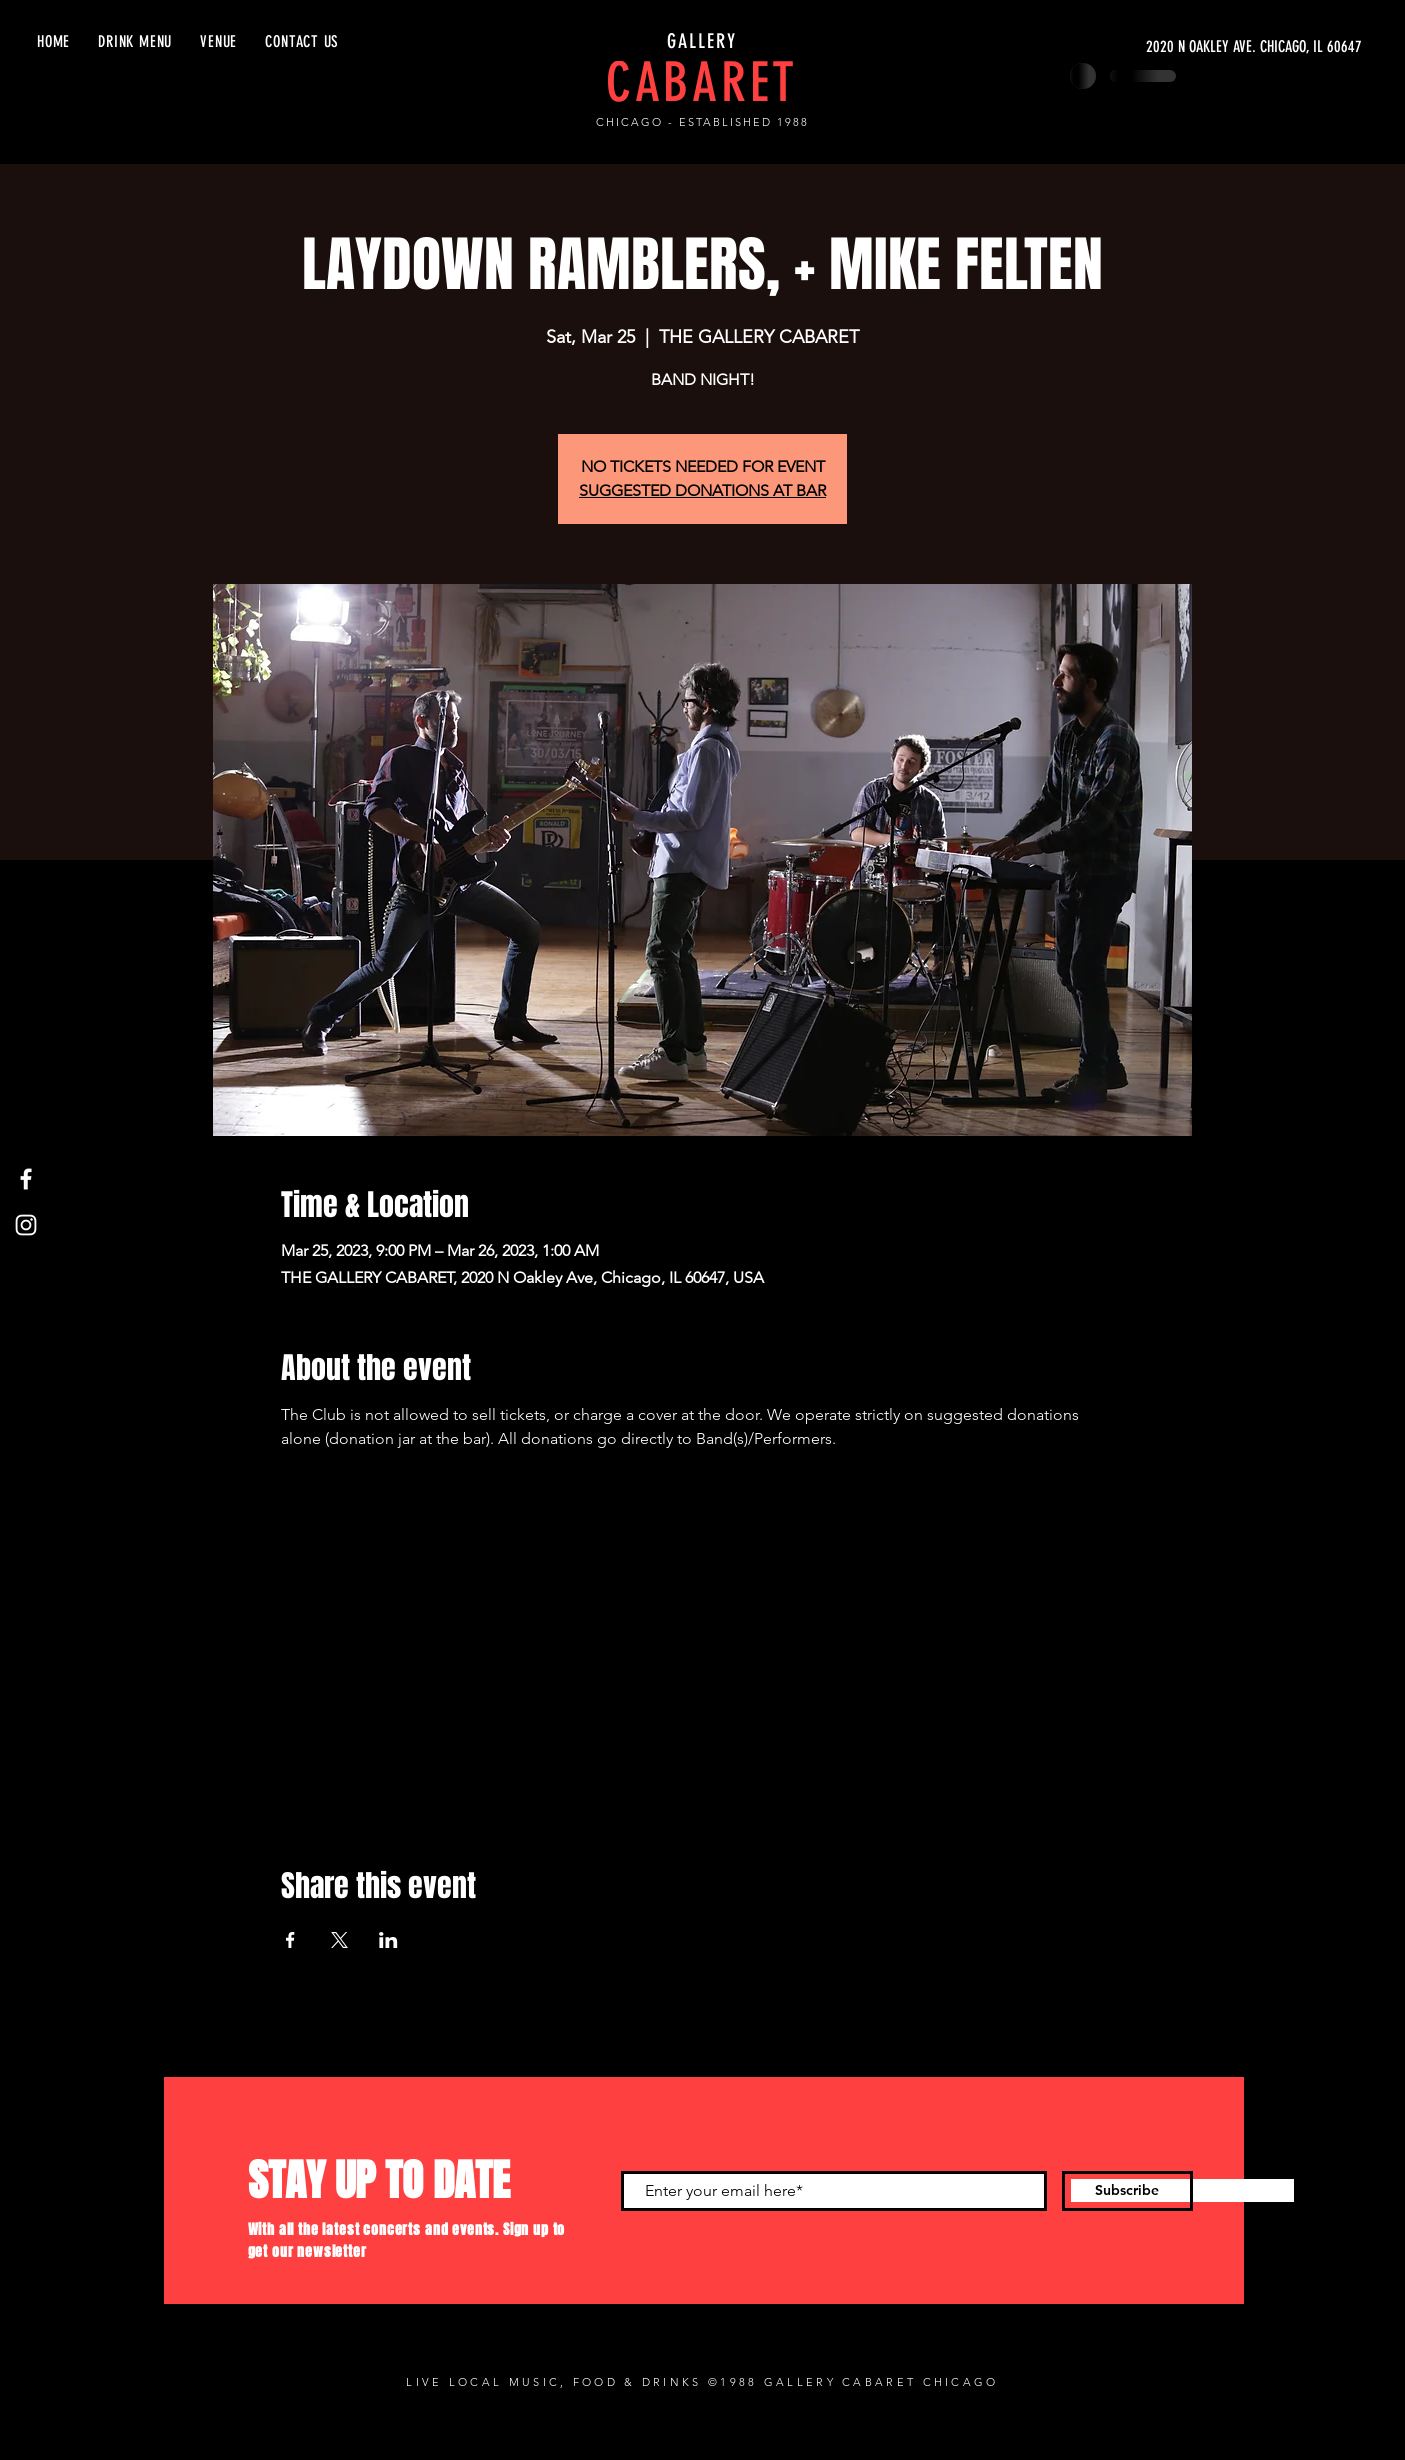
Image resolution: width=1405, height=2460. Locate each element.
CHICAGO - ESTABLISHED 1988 (702, 122)
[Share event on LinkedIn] (388, 1940)
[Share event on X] (339, 1940)
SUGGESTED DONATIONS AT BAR (702, 490)
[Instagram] (26, 1225)
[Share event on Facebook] (290, 1940)
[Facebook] (26, 1179)
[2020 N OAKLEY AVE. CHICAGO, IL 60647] (1173, 47)
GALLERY (702, 41)
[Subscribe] (1127, 2191)
